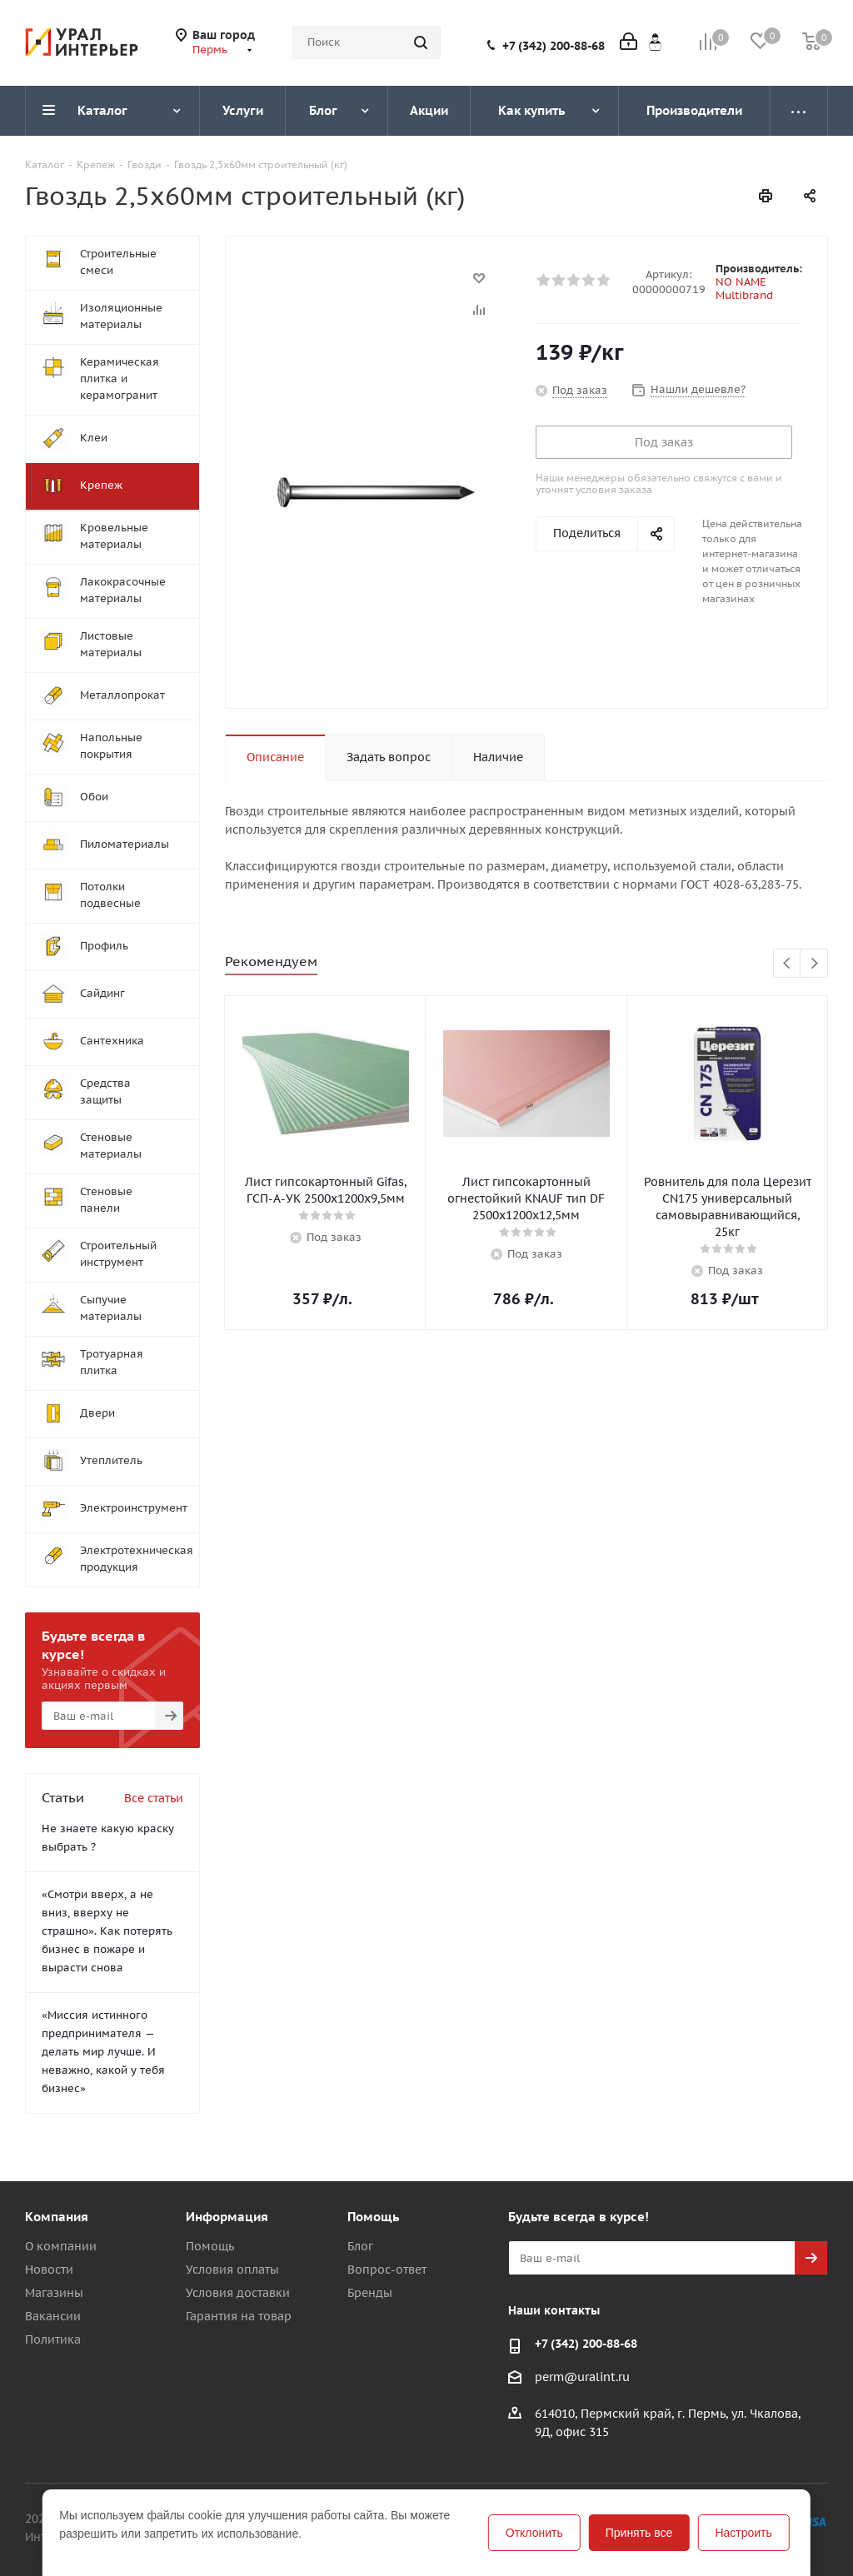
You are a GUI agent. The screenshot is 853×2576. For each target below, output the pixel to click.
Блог (360, 2246)
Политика (53, 2339)
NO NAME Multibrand (744, 288)
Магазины (54, 2292)
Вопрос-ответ (386, 2269)
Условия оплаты (232, 2269)
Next (814, 964)
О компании (61, 2246)
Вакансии (53, 2316)
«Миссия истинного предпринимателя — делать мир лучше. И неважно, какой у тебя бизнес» (103, 2051)
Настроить (743, 2532)
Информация (227, 2217)
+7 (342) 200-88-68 (553, 45)
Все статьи (153, 1798)
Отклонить (534, 2532)
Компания (56, 2217)
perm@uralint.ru (582, 2376)
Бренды (369, 2292)
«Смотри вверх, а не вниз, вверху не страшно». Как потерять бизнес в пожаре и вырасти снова (107, 1931)
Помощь (210, 2246)
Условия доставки (238, 2292)
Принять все (639, 2532)
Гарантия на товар (239, 2316)
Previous (787, 964)
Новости (49, 2269)
